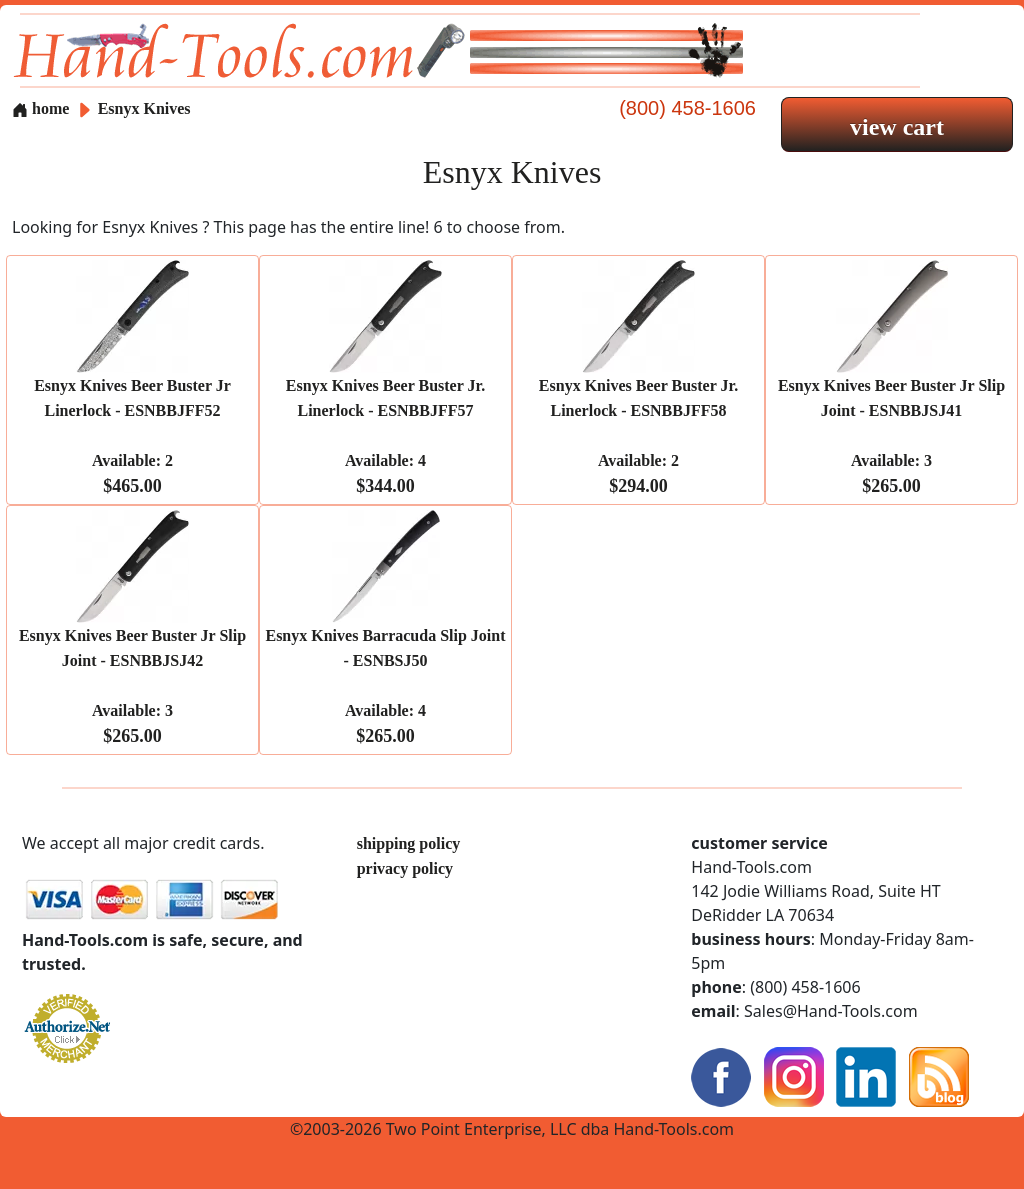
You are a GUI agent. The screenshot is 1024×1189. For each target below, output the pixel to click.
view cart (897, 127)
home (40, 108)
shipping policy (409, 843)
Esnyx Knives (144, 108)
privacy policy (405, 868)
